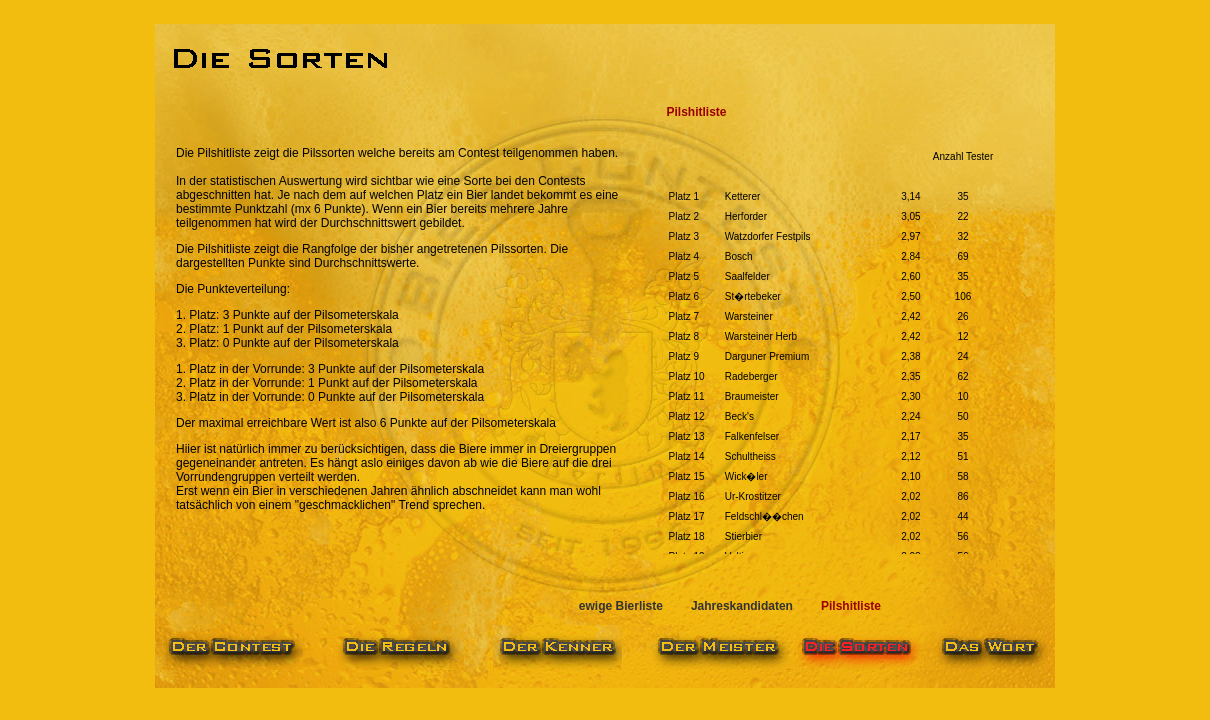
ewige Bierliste (621, 606)
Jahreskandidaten (742, 606)
